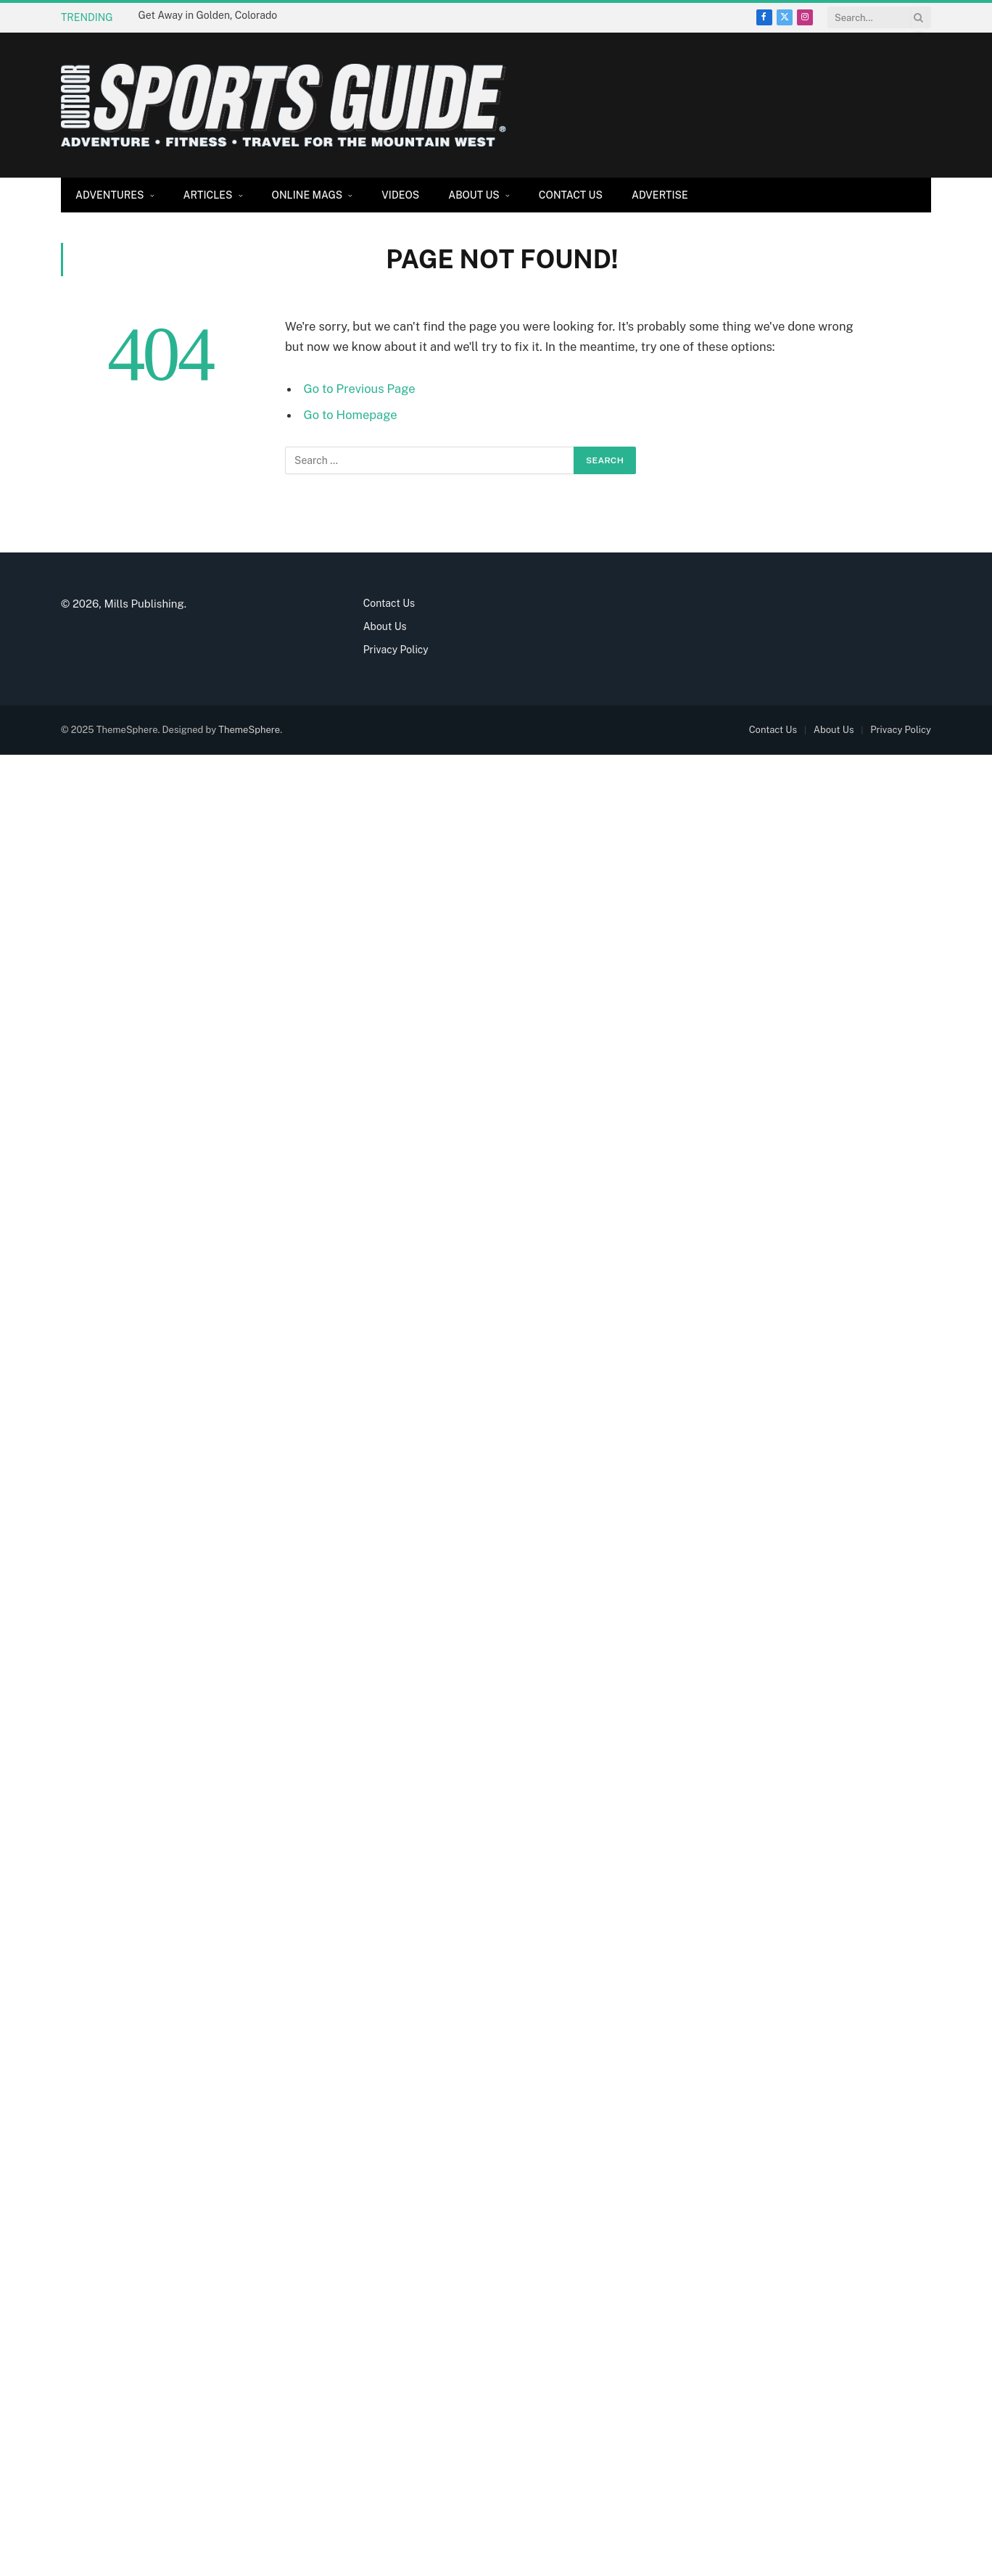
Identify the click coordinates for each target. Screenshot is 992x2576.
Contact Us (571, 195)
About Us (474, 195)
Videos (400, 195)
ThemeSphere (249, 729)
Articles (208, 195)
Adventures (109, 195)
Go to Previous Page (360, 388)
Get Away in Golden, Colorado (208, 15)
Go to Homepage (350, 414)
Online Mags (307, 195)
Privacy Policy (396, 649)
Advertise (660, 195)
